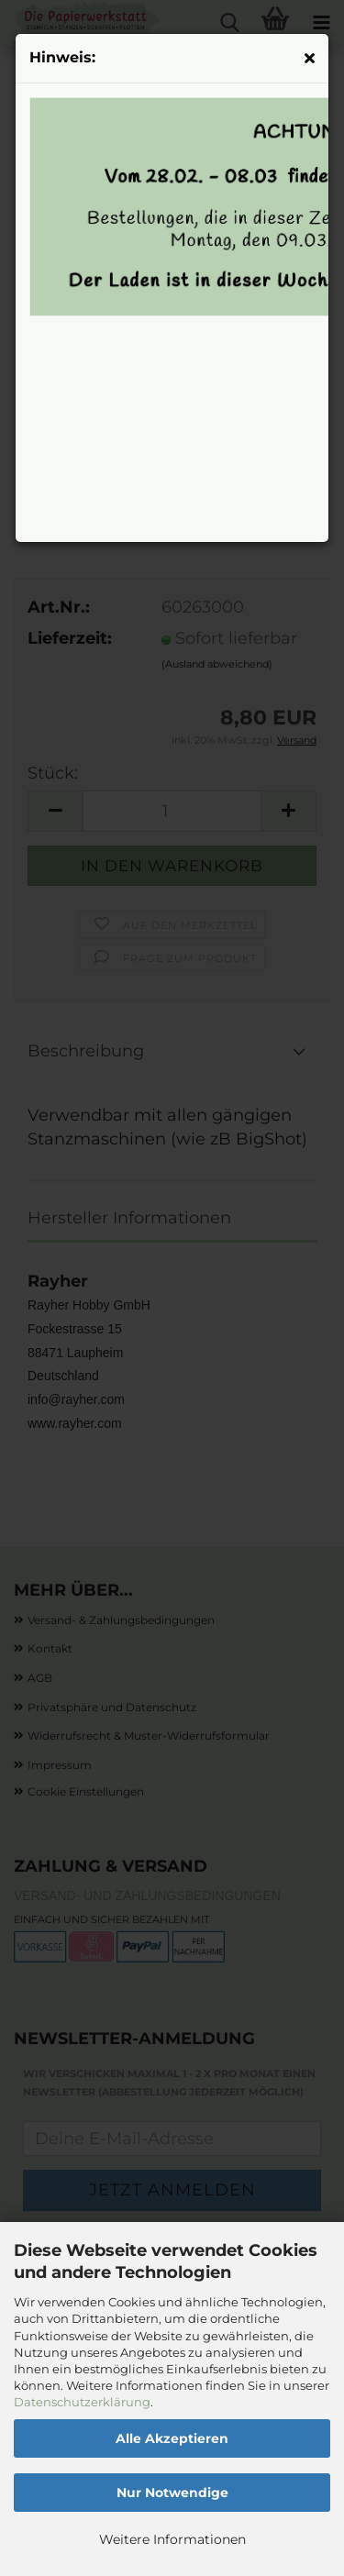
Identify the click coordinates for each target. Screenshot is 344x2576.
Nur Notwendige (172, 2492)
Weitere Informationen (172, 2539)
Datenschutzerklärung (82, 2401)
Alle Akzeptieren (172, 2438)
